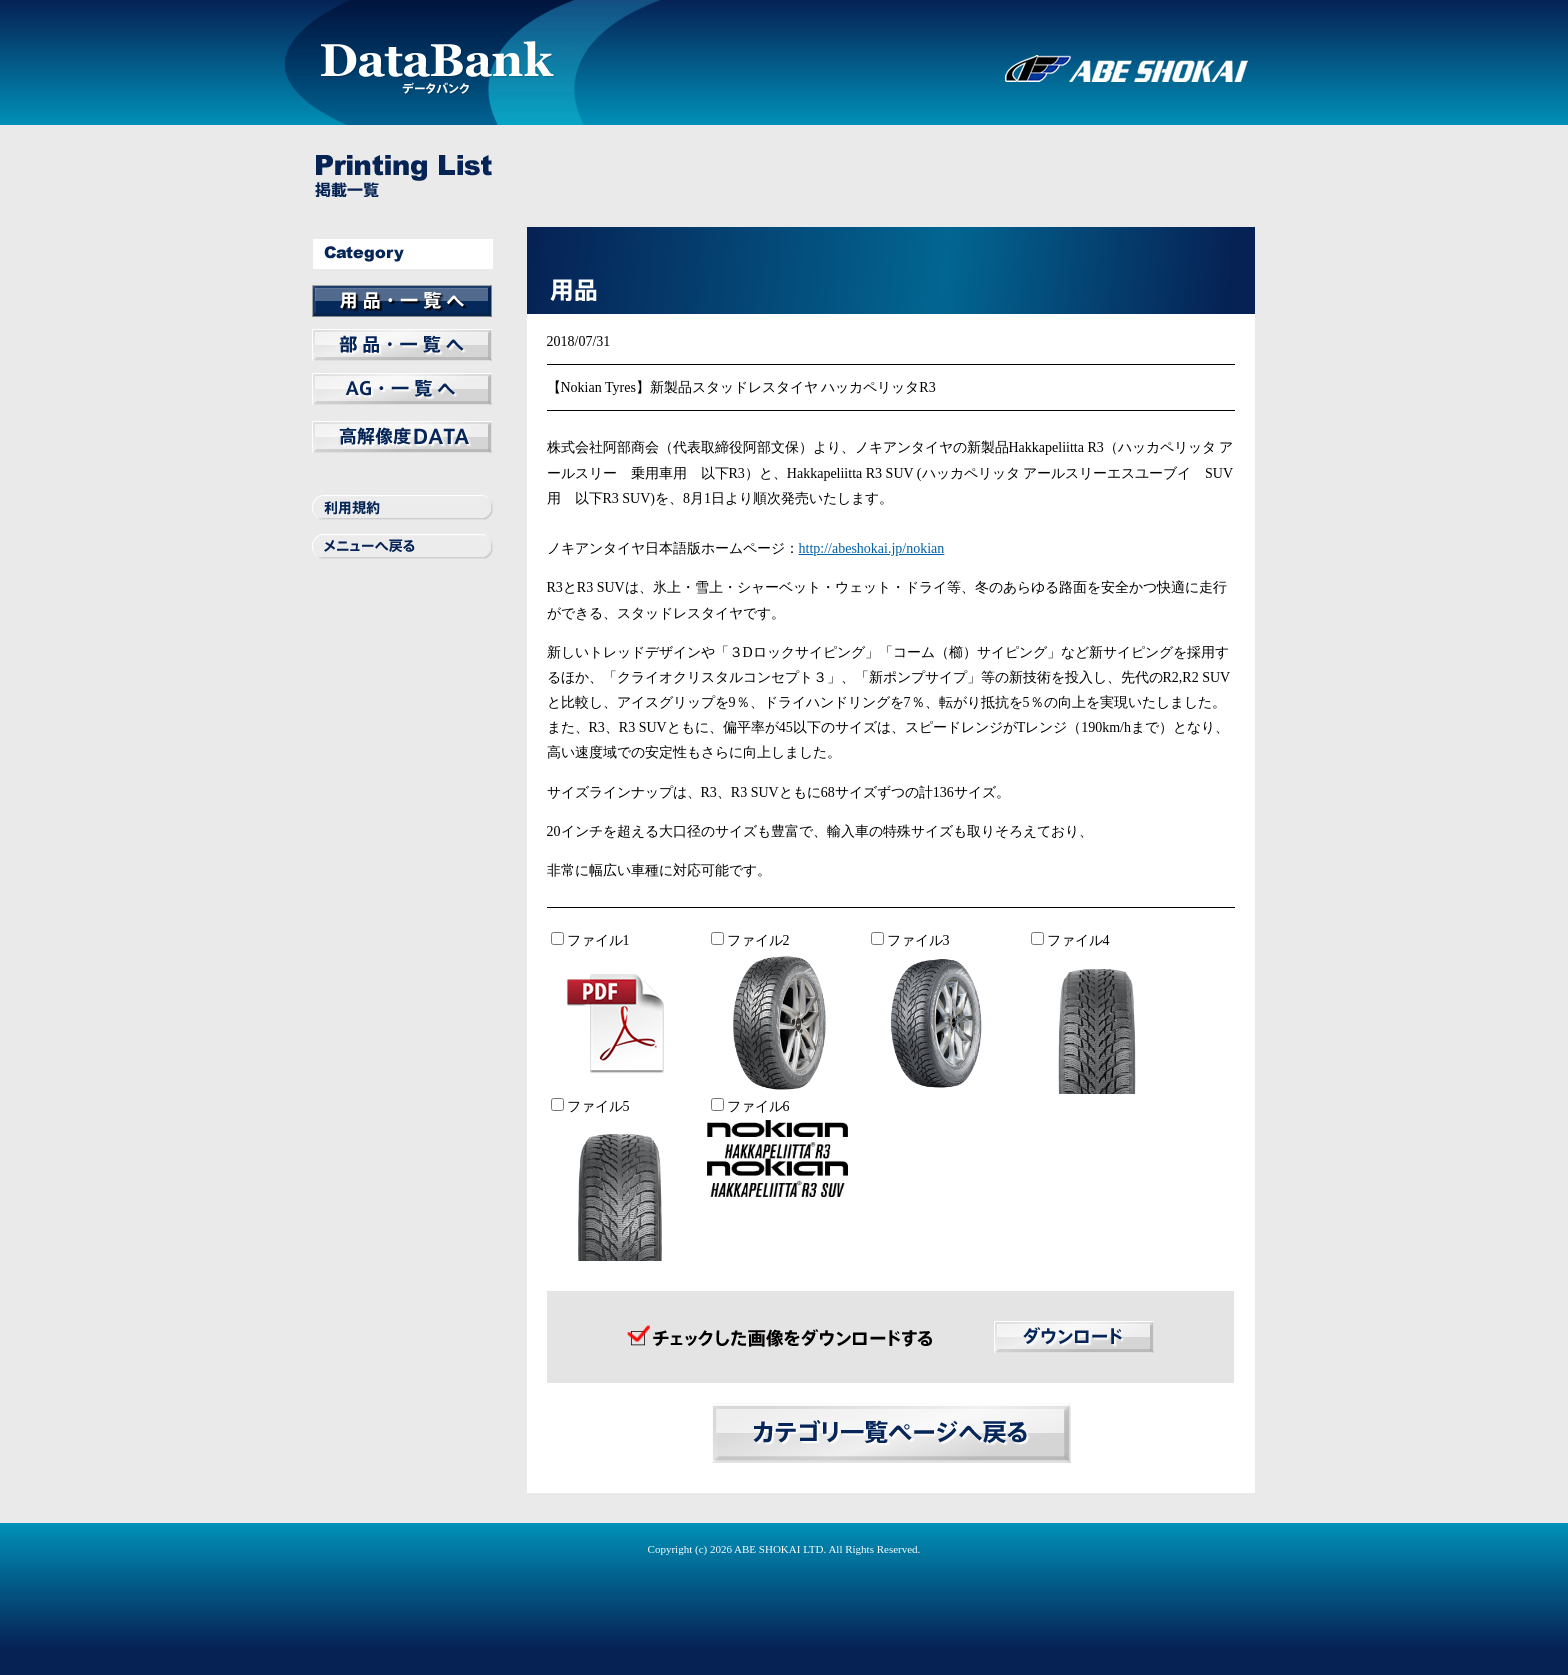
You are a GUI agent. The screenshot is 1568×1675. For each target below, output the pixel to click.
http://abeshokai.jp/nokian (872, 548)
